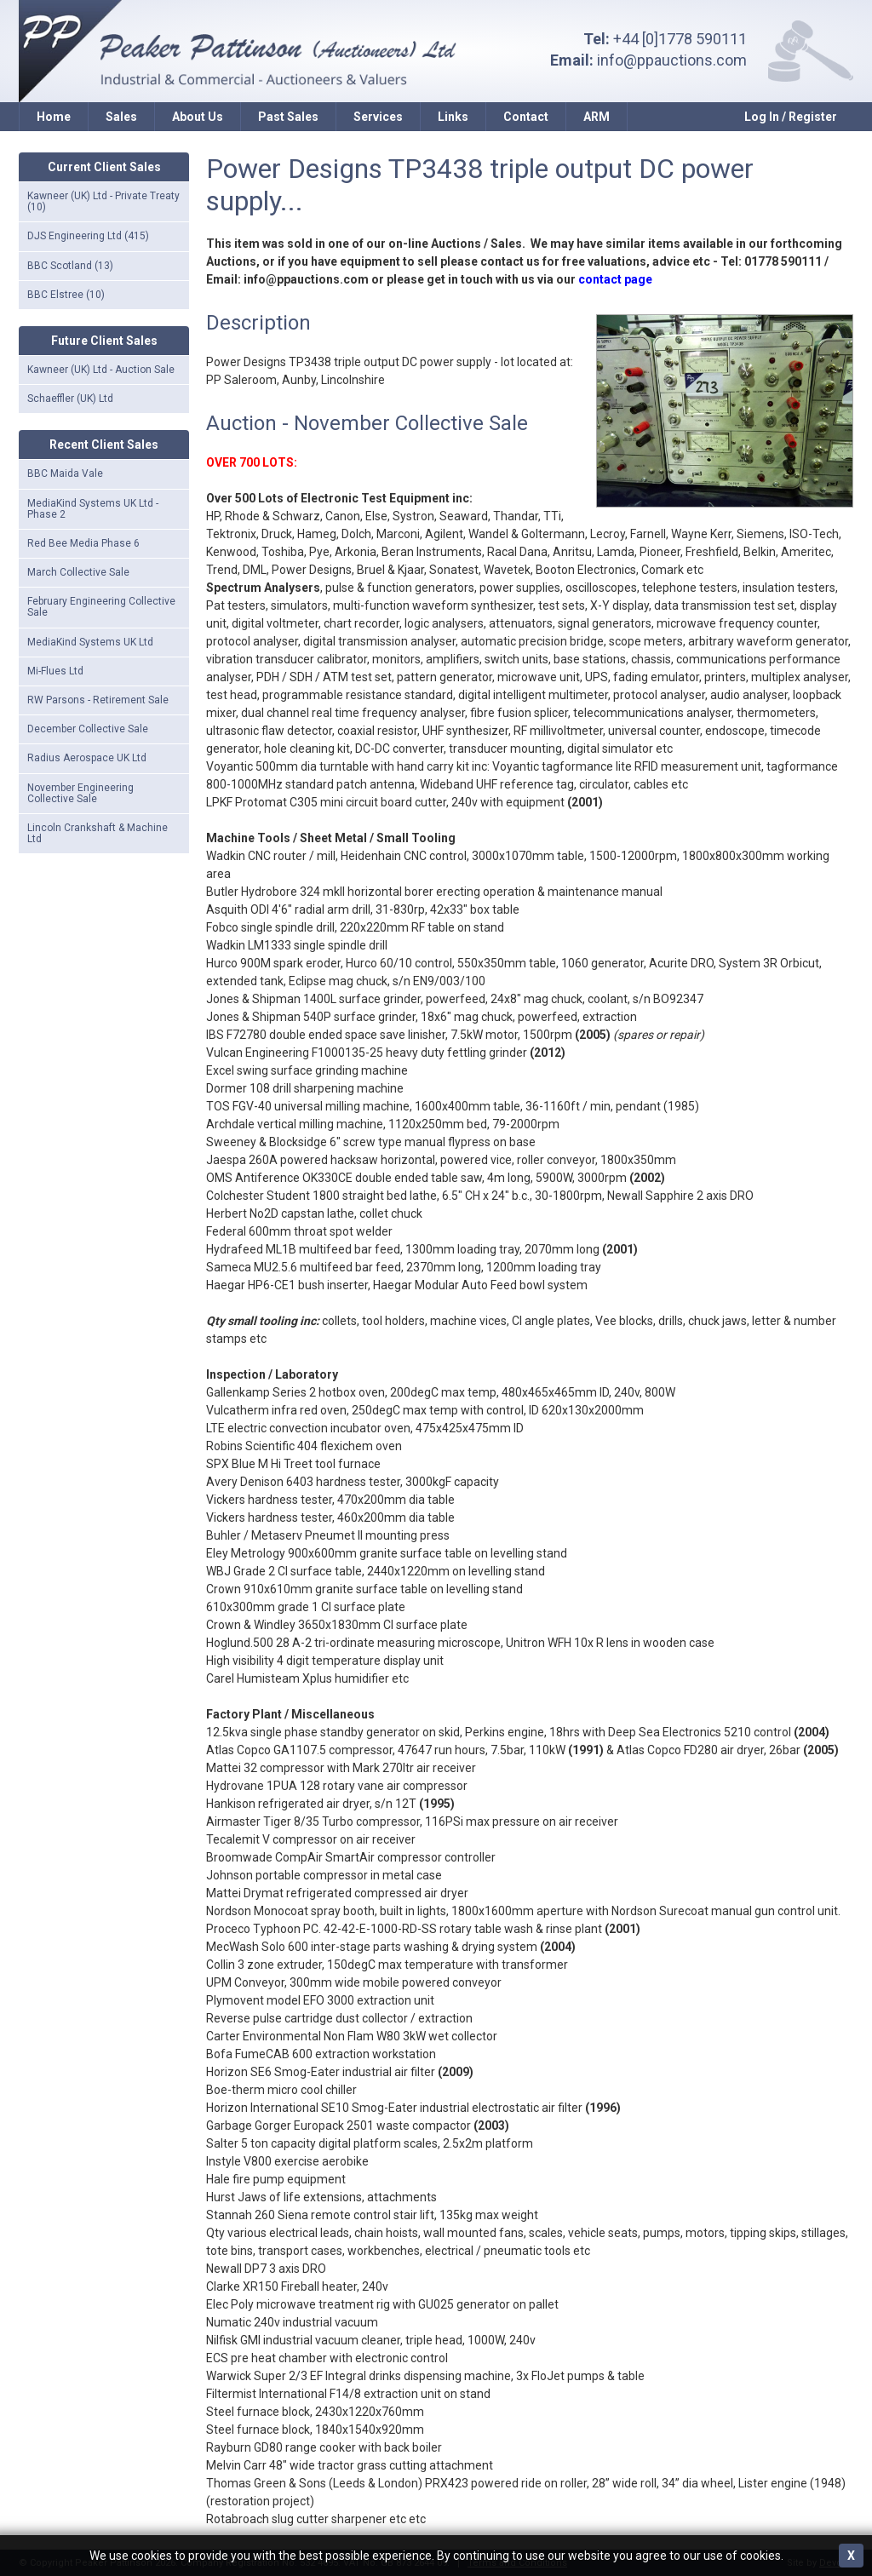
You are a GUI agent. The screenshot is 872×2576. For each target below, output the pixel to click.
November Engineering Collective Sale (80, 793)
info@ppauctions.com (672, 60)
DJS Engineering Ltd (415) (88, 236)
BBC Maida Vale (65, 473)
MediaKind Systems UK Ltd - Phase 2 (92, 508)
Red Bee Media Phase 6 (83, 543)
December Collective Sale (87, 729)
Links (453, 116)
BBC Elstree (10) (66, 295)
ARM (596, 116)
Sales (121, 116)
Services (378, 116)
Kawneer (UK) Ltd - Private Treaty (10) (103, 201)
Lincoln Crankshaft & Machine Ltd (97, 833)
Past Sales (288, 116)
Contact (525, 116)
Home (54, 116)
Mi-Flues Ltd (55, 671)
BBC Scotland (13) (70, 266)
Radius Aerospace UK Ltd (86, 758)
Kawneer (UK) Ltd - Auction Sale (101, 370)
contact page (615, 279)
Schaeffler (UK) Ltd (70, 398)
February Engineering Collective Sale (101, 606)
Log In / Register (790, 116)
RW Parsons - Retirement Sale (98, 700)
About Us (197, 116)
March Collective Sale (78, 572)
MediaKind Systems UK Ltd (90, 642)
